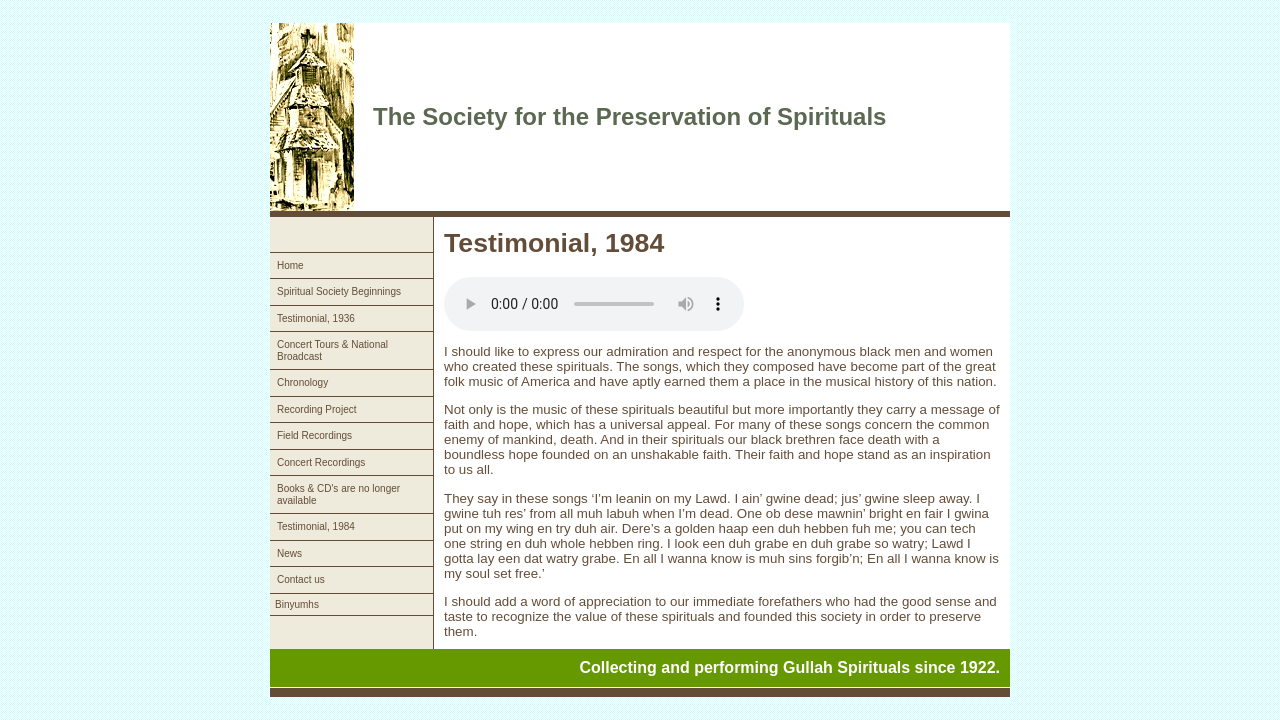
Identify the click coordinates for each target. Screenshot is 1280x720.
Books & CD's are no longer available (338, 494)
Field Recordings (314, 435)
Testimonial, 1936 (316, 318)
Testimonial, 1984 (316, 526)
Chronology (302, 382)
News (289, 553)
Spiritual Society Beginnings (339, 291)
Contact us (301, 579)
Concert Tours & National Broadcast (332, 350)
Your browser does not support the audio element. (594, 304)
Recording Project (316, 409)
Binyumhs (297, 604)
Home (290, 265)
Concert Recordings (321, 462)
